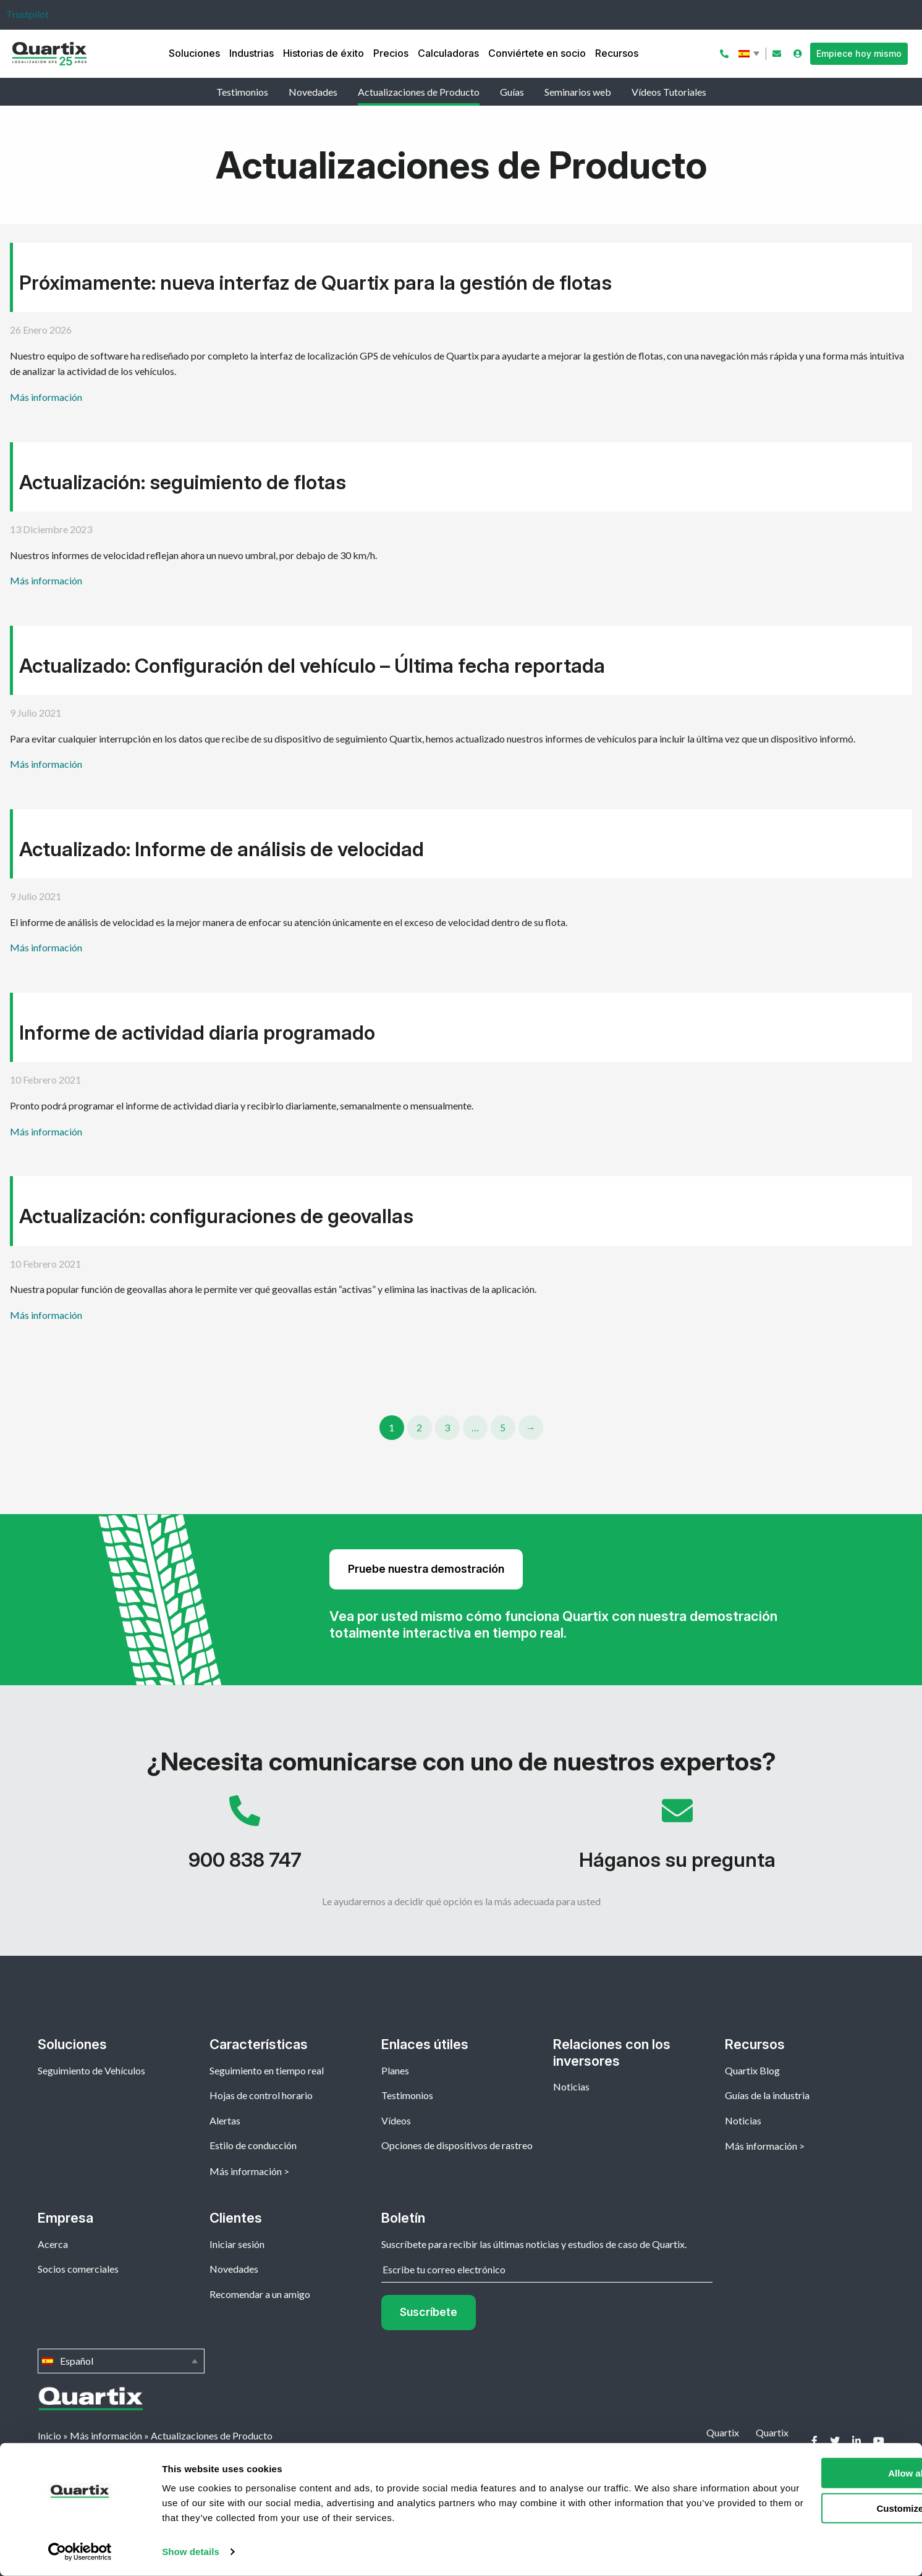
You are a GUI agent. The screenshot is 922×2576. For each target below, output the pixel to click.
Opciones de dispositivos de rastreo (457, 2145)
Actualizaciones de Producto (419, 92)
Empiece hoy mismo (859, 53)
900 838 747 (244, 1839)
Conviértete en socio (537, 53)
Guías (512, 92)
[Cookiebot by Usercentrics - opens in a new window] (80, 2552)
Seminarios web (577, 92)
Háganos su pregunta (677, 1839)
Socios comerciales (78, 2269)
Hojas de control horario (261, 2095)
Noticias (571, 2086)
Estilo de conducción (253, 2145)
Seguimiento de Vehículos (91, 2070)
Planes (395, 2070)
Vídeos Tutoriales (669, 92)
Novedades (313, 92)
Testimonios (242, 92)
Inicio (49, 2435)
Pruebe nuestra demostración (426, 1568)
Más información (46, 397)
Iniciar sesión (236, 2244)
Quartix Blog (752, 2070)
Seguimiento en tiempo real (266, 2070)
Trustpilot (27, 14)
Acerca (53, 2244)
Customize (819, 2507)
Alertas (224, 2120)
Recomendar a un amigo (259, 2294)
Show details (190, 2551)
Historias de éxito (323, 53)
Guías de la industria (767, 2095)
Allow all (819, 2473)
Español (750, 53)
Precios (390, 53)
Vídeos (396, 2120)
